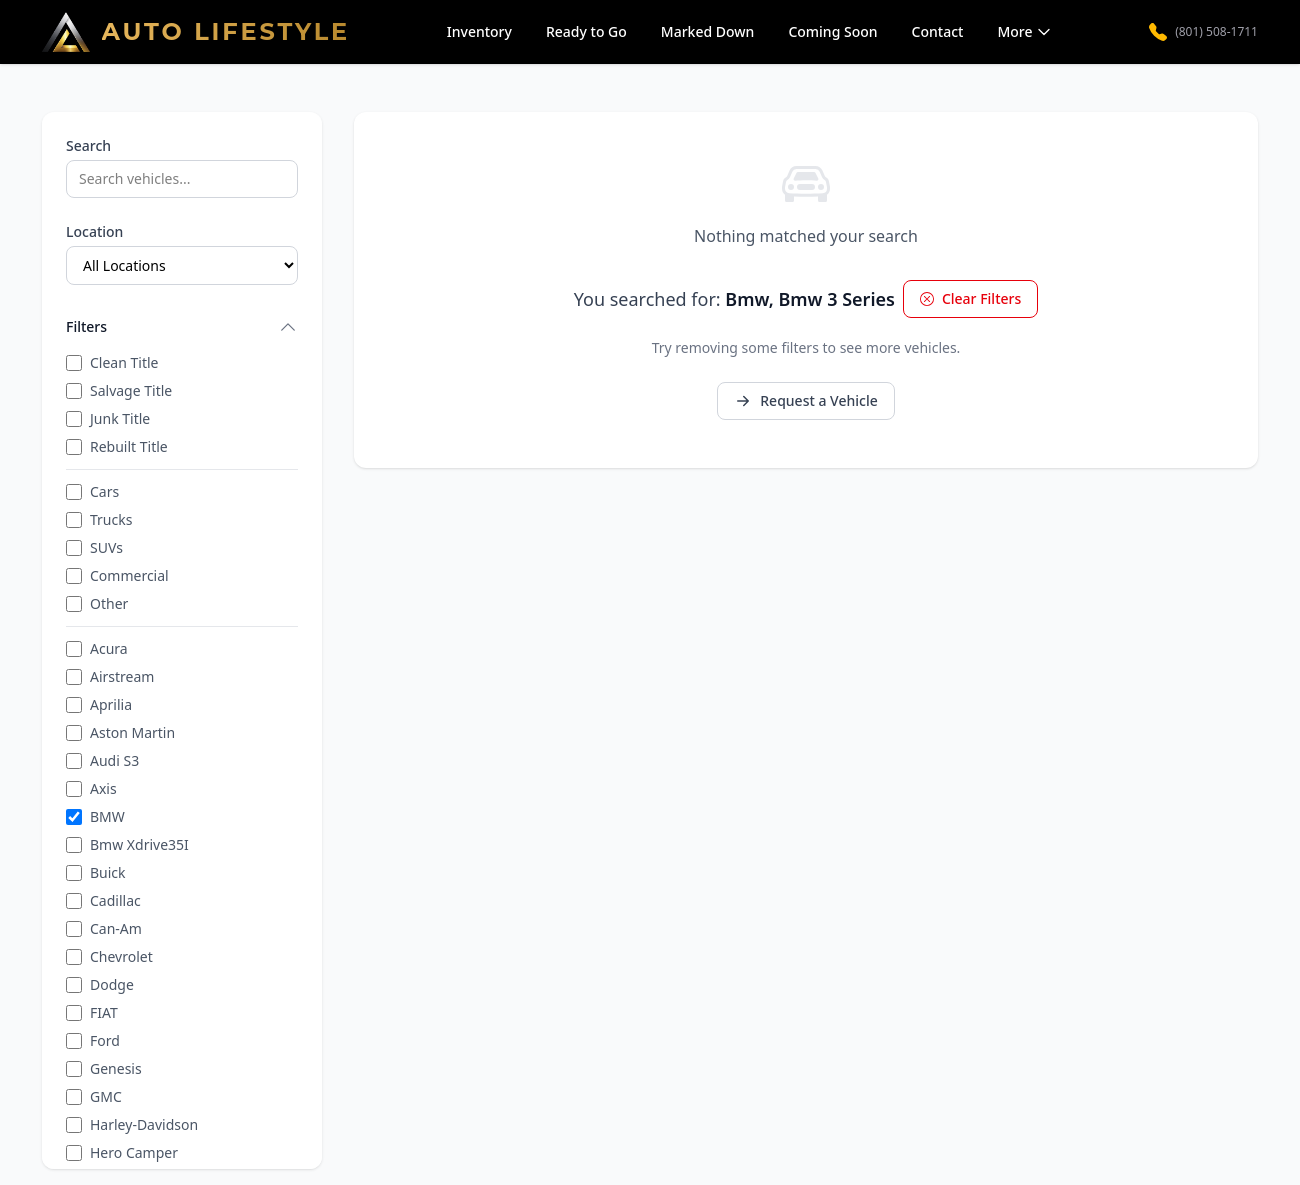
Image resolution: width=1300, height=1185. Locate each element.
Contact (938, 31)
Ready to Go (586, 31)
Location (94, 231)
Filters (182, 327)
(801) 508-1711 (1203, 32)
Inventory (479, 31)
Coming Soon (832, 31)
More (1024, 31)
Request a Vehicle (805, 400)
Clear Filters (970, 298)
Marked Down (708, 31)
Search (88, 145)
